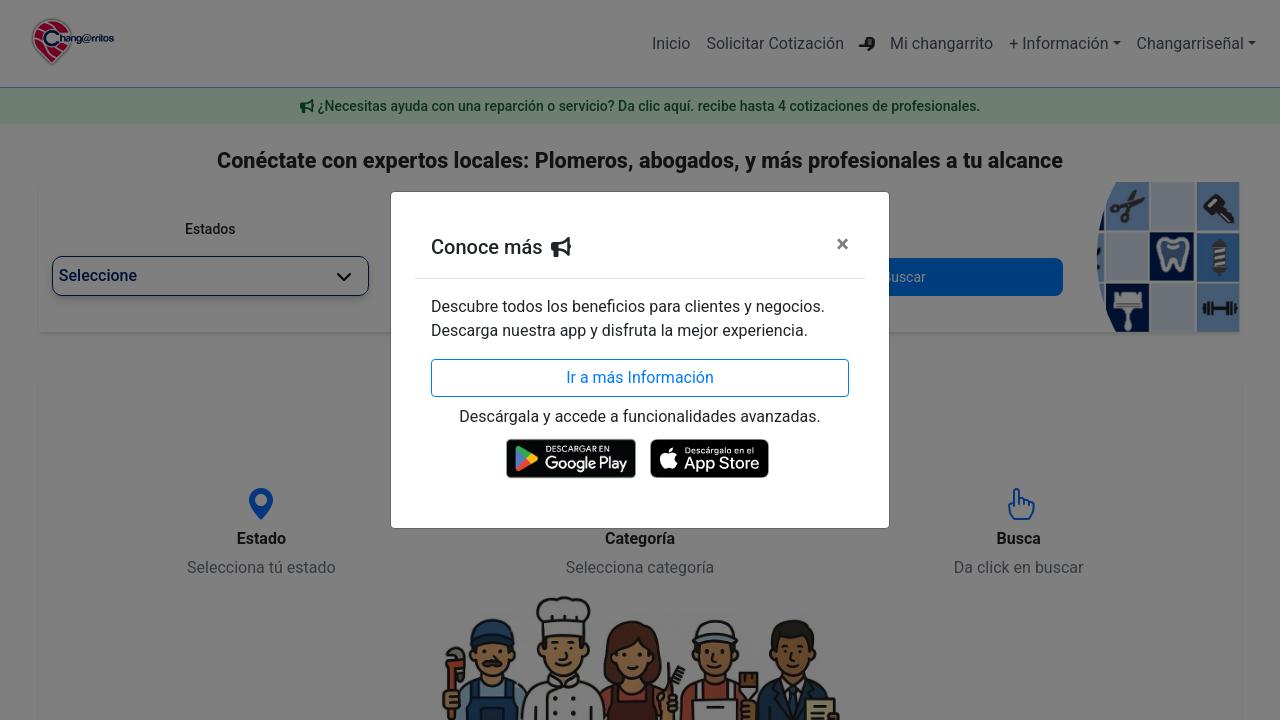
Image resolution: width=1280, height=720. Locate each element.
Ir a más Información (640, 377)
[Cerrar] (842, 244)
